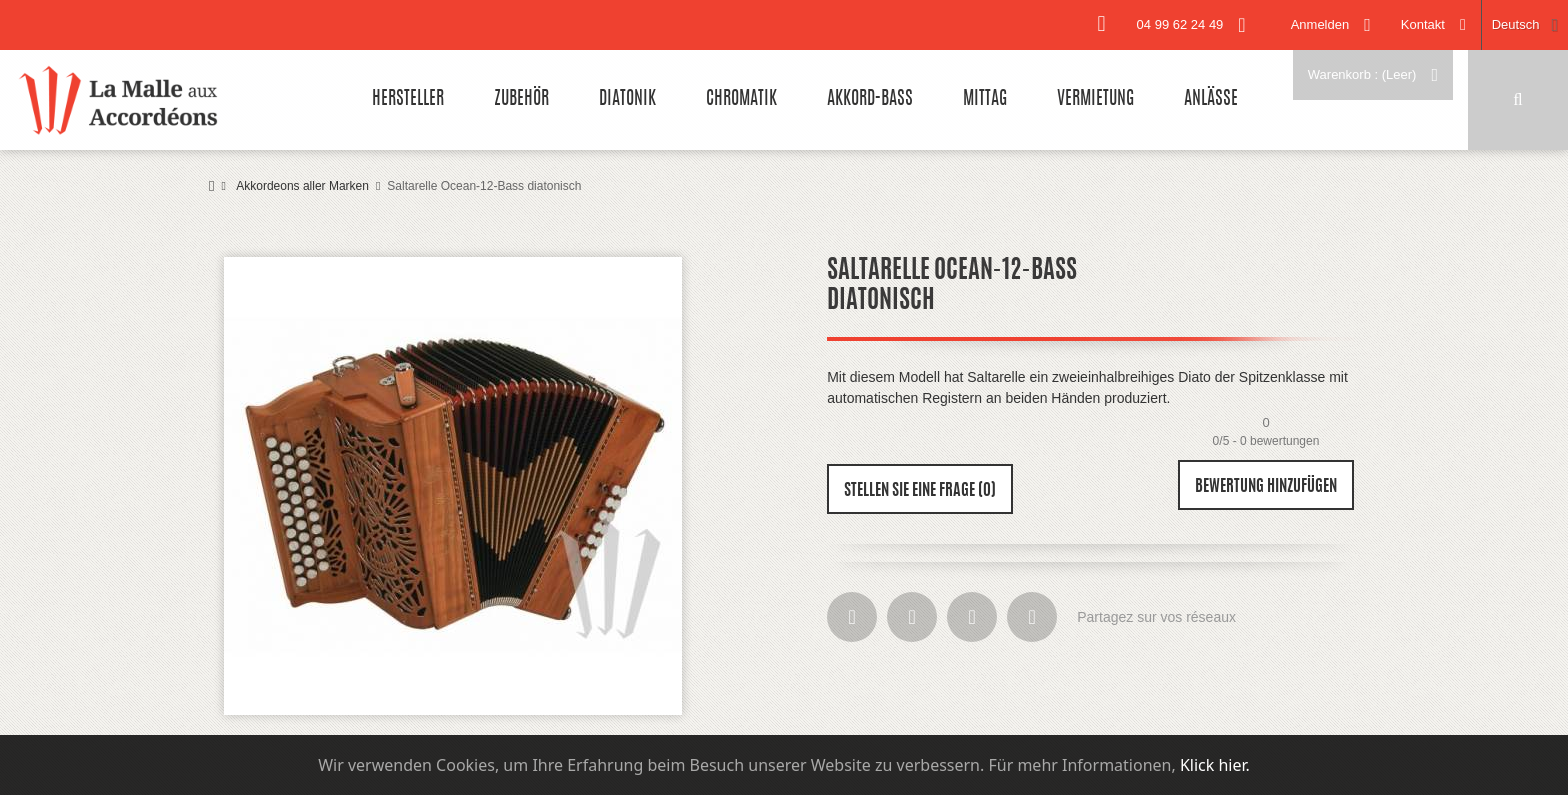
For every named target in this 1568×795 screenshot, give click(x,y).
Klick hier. (1215, 765)
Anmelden (1320, 24)
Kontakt (1423, 24)
